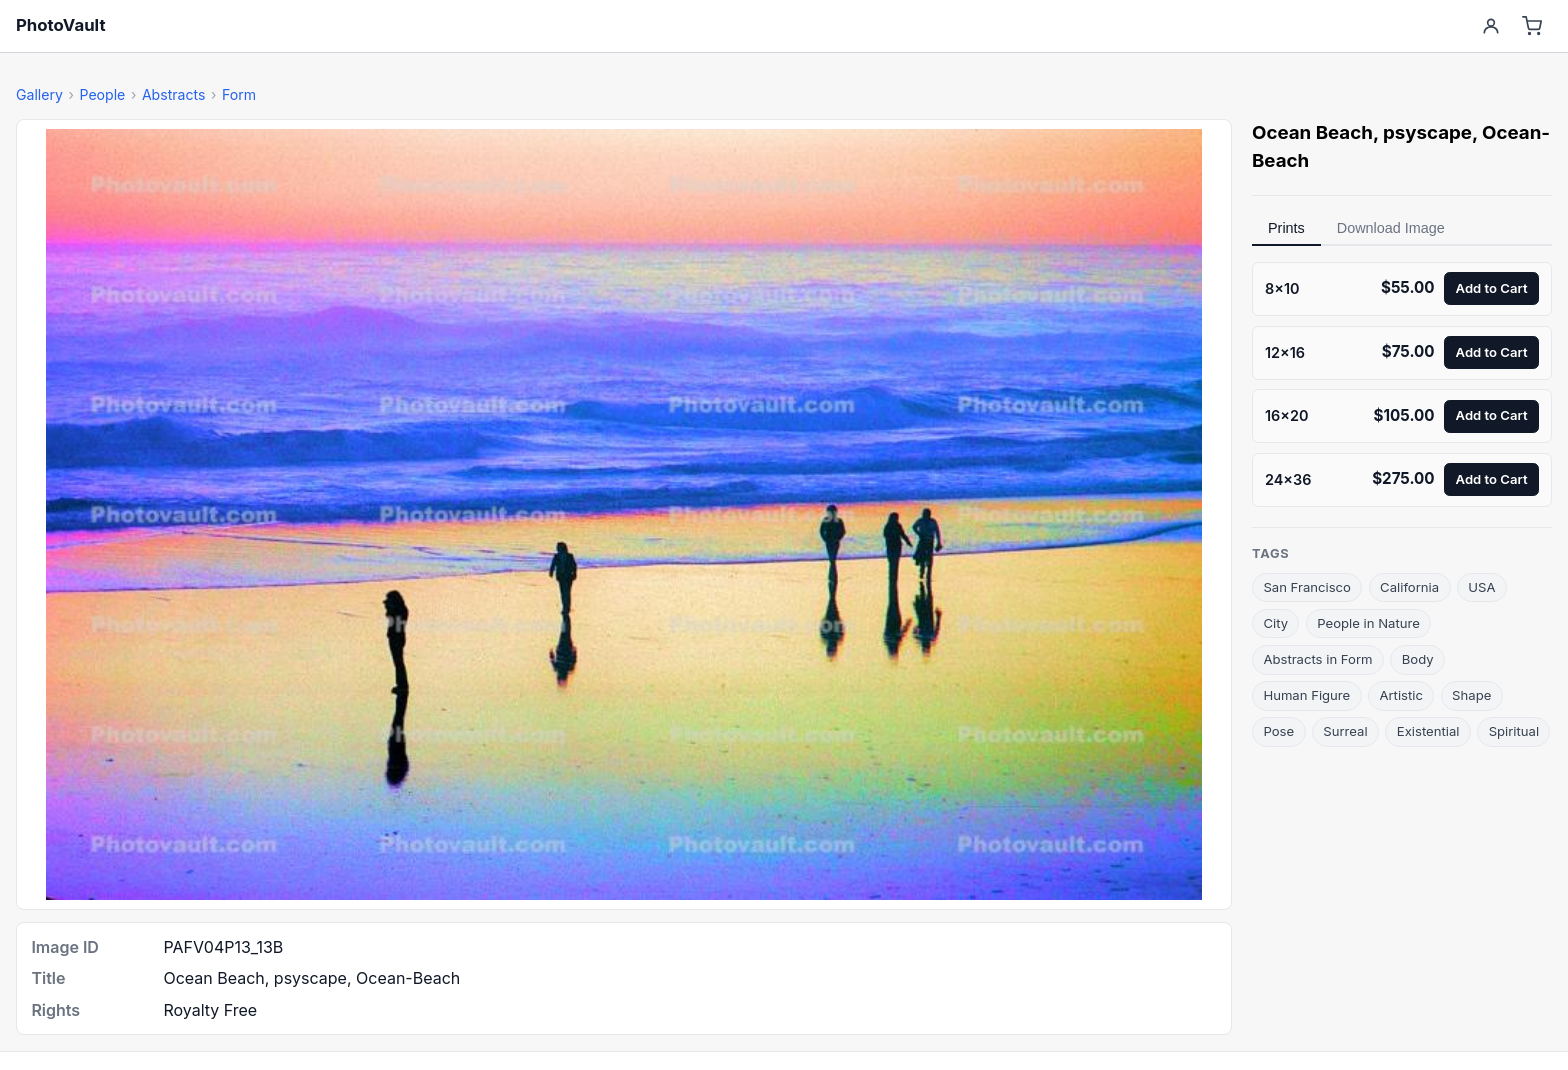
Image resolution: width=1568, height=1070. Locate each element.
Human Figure (1306, 695)
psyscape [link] (1427, 132)
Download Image (1391, 228)
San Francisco (1307, 587)
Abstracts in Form (1317, 659)
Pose (1278, 731)
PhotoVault (61, 25)
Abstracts (174, 94)
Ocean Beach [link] (1312, 132)
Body (1418, 659)
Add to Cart (1492, 288)
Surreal (1345, 731)
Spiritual (1514, 731)
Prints (1286, 228)
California (1409, 587)
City (1275, 623)
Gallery (39, 94)
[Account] (1490, 26)
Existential (1428, 731)
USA (1481, 587)
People (102, 94)
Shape (1471, 695)
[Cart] (1532, 26)
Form (239, 94)
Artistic (1401, 695)
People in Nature (1368, 623)
